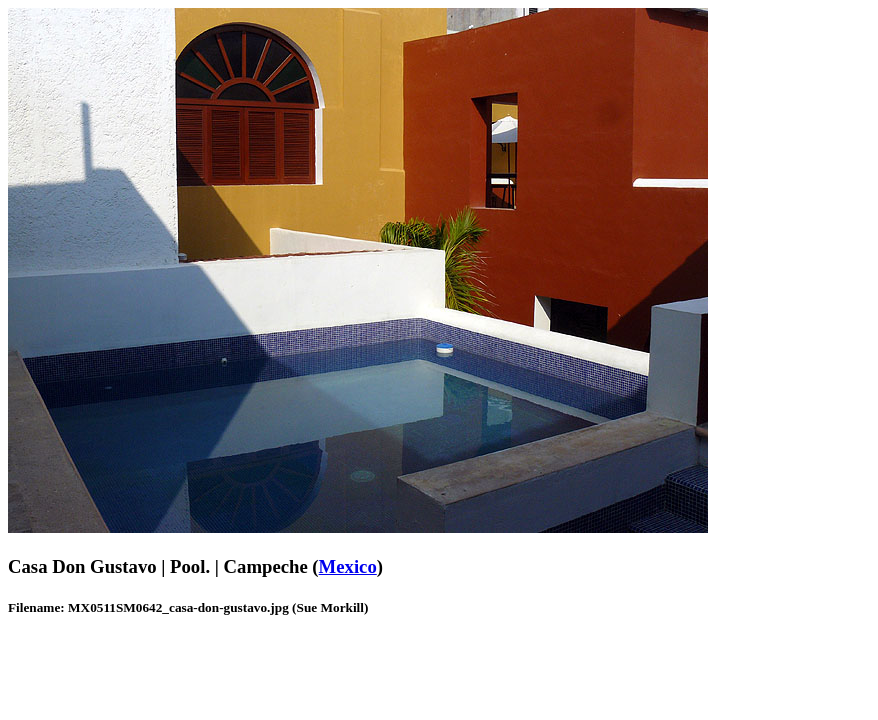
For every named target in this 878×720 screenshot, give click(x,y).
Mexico (348, 566)
